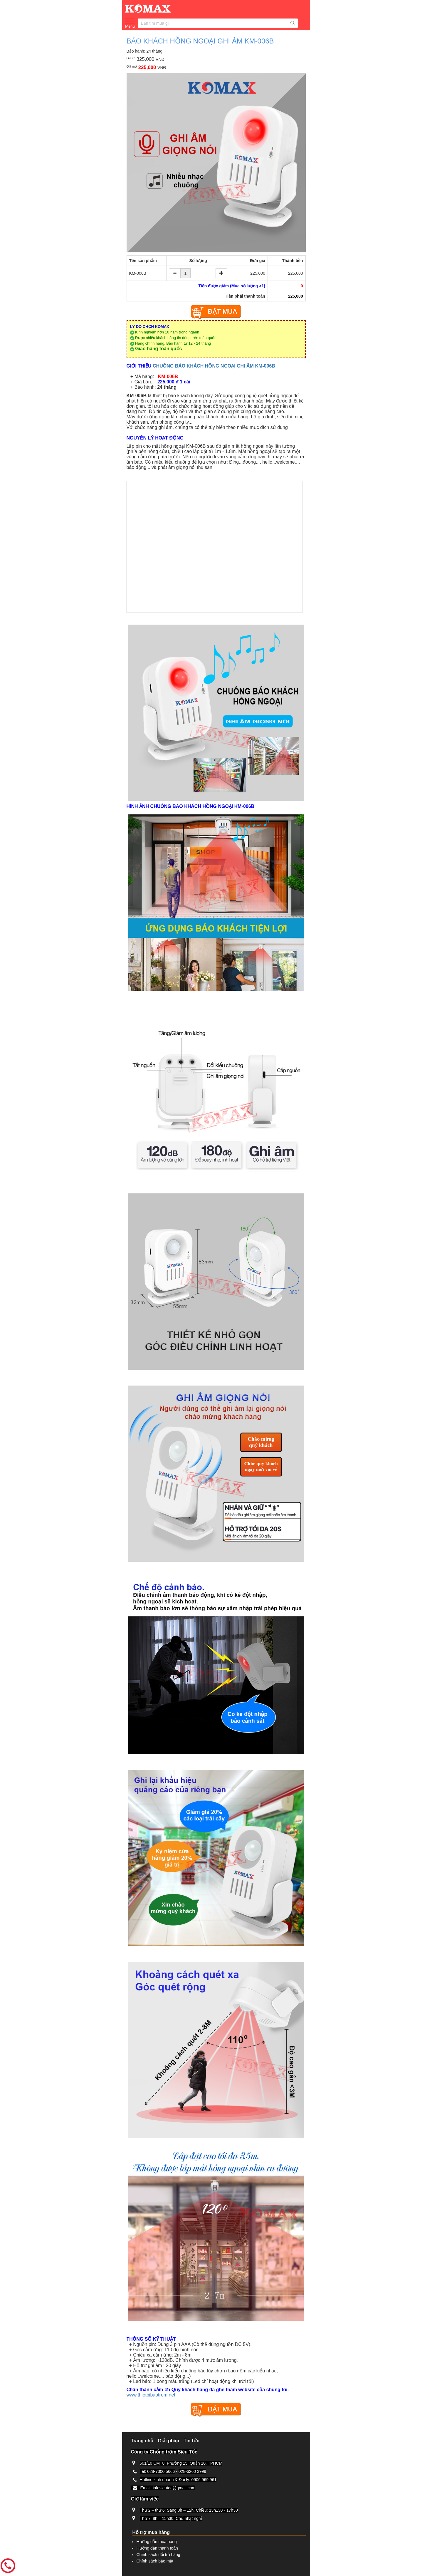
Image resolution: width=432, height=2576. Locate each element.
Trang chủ (142, 2440)
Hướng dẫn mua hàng (157, 2541)
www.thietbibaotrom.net (151, 2394)
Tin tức (191, 2440)
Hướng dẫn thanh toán (157, 2548)
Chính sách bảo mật (155, 2561)
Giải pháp (168, 2440)
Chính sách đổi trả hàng (158, 2554)
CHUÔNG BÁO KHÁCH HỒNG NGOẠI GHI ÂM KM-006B (214, 365)
